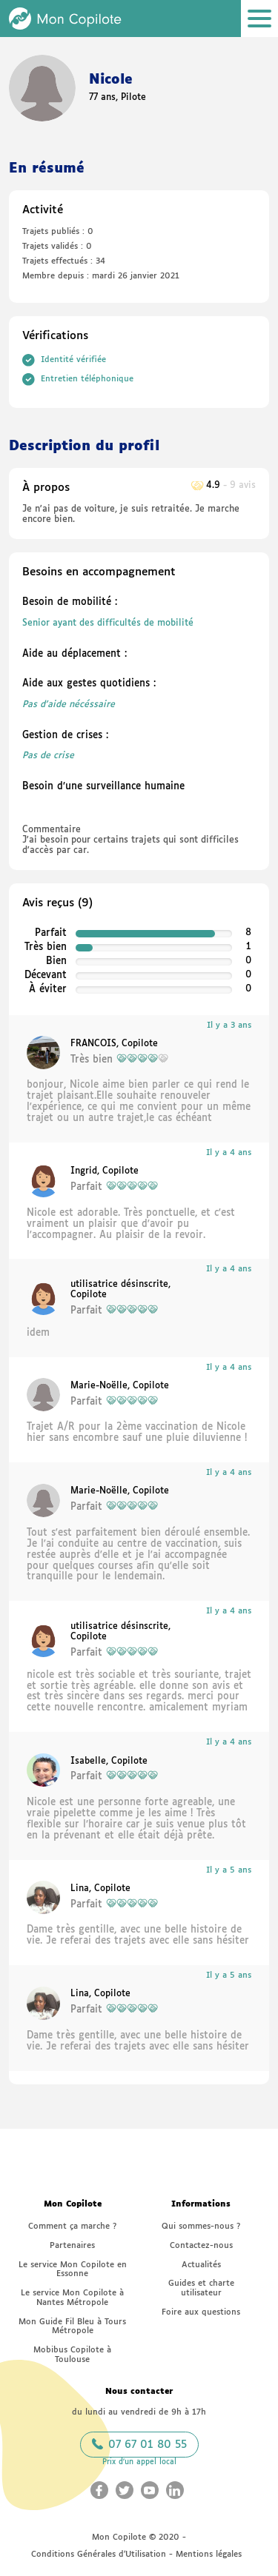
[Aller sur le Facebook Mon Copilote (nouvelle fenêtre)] (99, 2490)
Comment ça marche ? (72, 2226)
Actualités (201, 2265)
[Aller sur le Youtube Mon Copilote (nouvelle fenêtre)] (150, 2490)
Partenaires (72, 2245)
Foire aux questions (201, 2312)
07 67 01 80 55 (139, 2444)
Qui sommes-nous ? (201, 2226)
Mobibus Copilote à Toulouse (72, 2354)
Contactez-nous (201, 2245)
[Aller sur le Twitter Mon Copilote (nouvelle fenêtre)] (124, 2490)
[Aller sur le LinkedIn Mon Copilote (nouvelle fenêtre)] (175, 2490)
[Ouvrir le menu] (259, 18)
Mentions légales (209, 2554)
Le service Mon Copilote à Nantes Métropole (72, 2297)
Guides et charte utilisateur (201, 2288)
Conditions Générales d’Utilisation (98, 2554)
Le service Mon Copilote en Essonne (73, 2269)
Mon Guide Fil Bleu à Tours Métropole (72, 2326)
